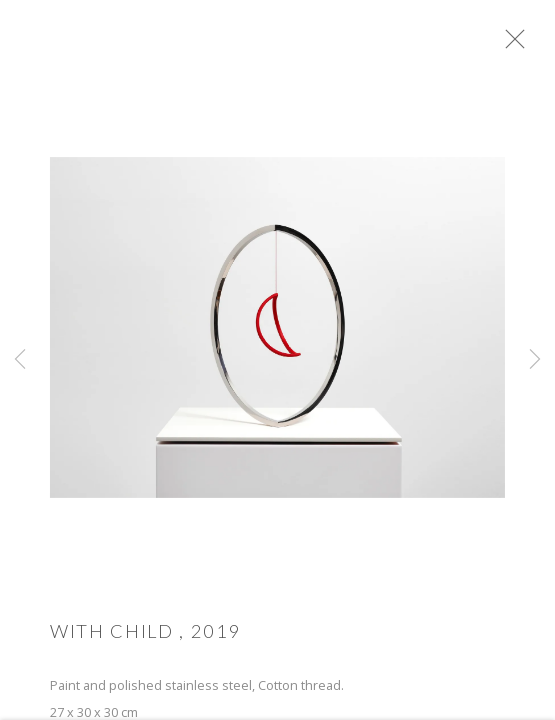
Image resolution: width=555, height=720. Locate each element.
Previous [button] (20, 360)
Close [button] (527, 45)
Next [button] (535, 360)
